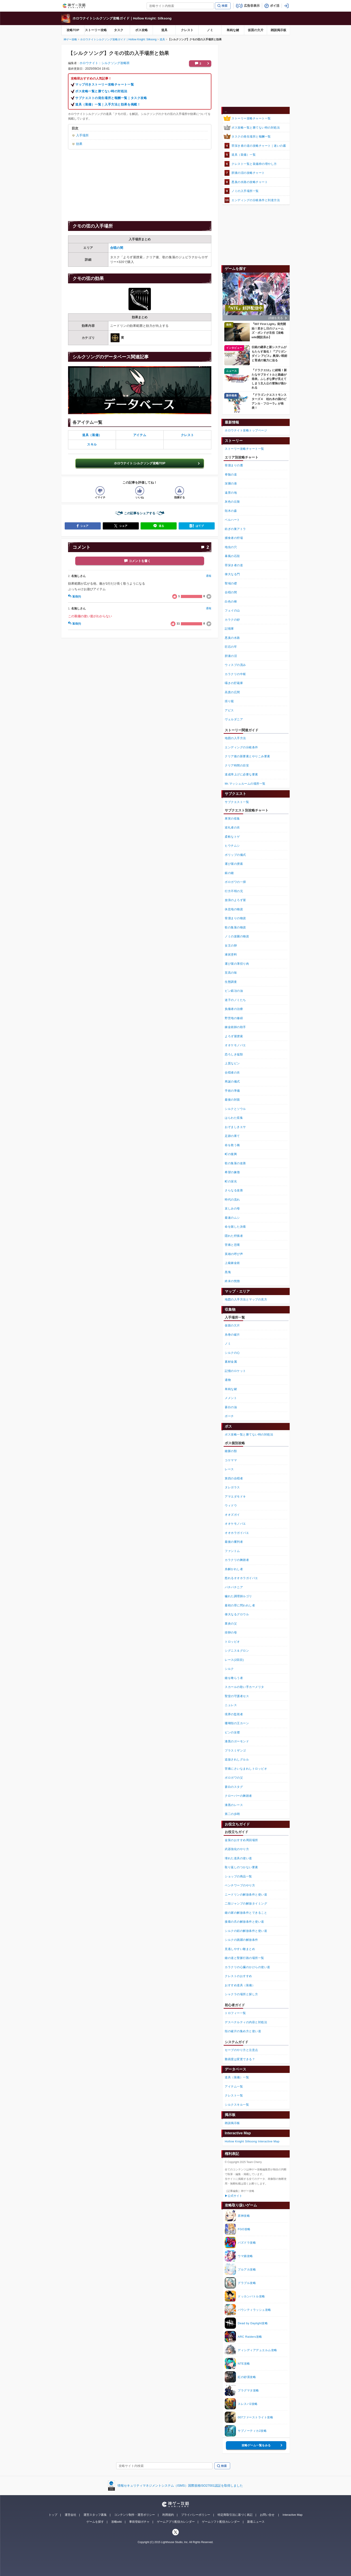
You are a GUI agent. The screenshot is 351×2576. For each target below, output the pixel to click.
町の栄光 (231, 1181)
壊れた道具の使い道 (238, 1858)
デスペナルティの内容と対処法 (246, 2022)
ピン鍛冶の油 (234, 990)
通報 (208, 575)
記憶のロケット (235, 1371)
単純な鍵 (233, 30)
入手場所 (82, 135)
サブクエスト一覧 (237, 802)
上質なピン (232, 1063)
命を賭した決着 (235, 1226)
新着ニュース (256, 2521)
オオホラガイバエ (237, 1532)
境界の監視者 (234, 1714)
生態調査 (231, 981)
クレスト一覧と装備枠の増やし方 (254, 164)
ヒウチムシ (232, 845)
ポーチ (229, 1416)
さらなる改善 (234, 1190)
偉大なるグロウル (237, 1614)
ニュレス (231, 1705)
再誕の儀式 (232, 1081)
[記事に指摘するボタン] (179, 490)
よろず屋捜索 (234, 1036)
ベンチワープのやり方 (240, 1885)
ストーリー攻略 (96, 30)
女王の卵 (231, 945)
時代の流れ (232, 1199)
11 (175, 623)
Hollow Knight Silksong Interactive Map (252, 2141)
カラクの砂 (232, 619)
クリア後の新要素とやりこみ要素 (247, 756)
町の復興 (231, 1154)
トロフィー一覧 (235, 2013)
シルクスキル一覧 (237, 2104)
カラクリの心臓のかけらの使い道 (247, 1967)
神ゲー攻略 (70, 39)
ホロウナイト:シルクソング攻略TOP (139, 463)
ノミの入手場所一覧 (245, 191)
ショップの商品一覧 (238, 1876)
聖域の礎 (231, 583)
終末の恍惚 (232, 1281)
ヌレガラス (232, 1487)
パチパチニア (234, 1587)
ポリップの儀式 (235, 855)
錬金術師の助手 (235, 1027)
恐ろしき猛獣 (234, 1054)
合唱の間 (116, 248)
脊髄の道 (231, 474)
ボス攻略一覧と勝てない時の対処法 (101, 91)
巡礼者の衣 (232, 827)
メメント (231, 1398)
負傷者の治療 (234, 1009)
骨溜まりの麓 (234, 465)
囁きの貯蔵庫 (234, 683)
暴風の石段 (232, 556)
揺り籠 (229, 701)
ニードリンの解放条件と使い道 (246, 1894)
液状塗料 (231, 954)
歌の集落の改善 (235, 1163)
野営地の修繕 (234, 1018)
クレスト (187, 30)
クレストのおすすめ (238, 1976)
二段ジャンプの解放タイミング (246, 1903)
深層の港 (231, 483)
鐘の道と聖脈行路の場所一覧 (244, 1958)
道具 (164, 30)
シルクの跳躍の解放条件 (241, 1939)
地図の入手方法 (235, 738)
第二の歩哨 (232, 1814)
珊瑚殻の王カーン (237, 1723)
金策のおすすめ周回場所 (241, 1840)
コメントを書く (140, 561)
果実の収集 (232, 818)
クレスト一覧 (234, 2095)
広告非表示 (252, 5)
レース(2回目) (234, 1659)
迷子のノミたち (235, 1000)
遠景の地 (231, 492)
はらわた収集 (234, 1117)
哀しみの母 (232, 1208)
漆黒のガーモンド (237, 1741)
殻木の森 (231, 510)
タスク (118, 30)
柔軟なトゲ (232, 836)
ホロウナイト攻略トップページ (246, 430)
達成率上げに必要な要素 (241, 774)
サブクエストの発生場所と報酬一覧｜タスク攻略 (111, 98)
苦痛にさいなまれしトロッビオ (246, 1768)
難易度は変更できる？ (240, 2059)
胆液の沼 (231, 656)
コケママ (231, 1460)
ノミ (210, 30)
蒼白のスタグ (234, 1786)
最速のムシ (232, 1217)
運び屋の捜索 (234, 863)
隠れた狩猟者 (234, 1235)
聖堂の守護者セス (237, 1696)
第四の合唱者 (234, 1478)
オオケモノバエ (235, 1045)
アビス (229, 710)
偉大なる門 (232, 574)
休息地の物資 (234, 909)
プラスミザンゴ (235, 1750)
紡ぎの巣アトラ (235, 529)
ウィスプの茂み (235, 665)
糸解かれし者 (234, 1569)
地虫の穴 (231, 547)
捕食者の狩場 (234, 538)
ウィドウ (231, 1505)
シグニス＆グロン (237, 1650)
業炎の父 (231, 1623)
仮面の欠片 (255, 30)
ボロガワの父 (234, 1777)
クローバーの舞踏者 (238, 1795)
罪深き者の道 (234, 565)
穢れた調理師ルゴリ (238, 1596)
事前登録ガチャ (139, 2521)
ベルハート (232, 519)
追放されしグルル (237, 1759)
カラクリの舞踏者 (237, 1560)
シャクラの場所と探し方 (241, 1994)
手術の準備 (232, 1090)
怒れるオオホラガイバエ (241, 1578)
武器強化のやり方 (237, 1849)
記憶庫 (229, 628)
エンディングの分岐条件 (241, 747)
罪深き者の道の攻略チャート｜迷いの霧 (258, 145)
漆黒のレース (234, 1805)
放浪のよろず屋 (235, 900)
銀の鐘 (229, 873)
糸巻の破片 (232, 1334)
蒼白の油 (231, 1407)
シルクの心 (232, 1352)
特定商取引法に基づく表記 (235, 2514)
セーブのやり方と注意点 (241, 2050)
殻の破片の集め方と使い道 (243, 2031)
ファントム (232, 1551)
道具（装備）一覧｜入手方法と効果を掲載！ (107, 104)
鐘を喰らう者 (234, 1678)
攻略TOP (72, 30)
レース (229, 1469)
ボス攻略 (141, 30)
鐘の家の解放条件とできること (246, 1912)
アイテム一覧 (234, 2086)
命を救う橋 (232, 1145)
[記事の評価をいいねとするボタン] (139, 490)
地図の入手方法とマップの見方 (246, 1299)
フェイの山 (232, 610)
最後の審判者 (234, 1541)
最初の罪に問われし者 (240, 1605)
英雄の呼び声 (234, 1254)
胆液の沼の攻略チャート (248, 172)
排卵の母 (231, 1632)
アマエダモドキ (235, 1496)
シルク (229, 1668)
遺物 (228, 1380)
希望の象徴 (232, 1172)
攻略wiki (116, 2521)
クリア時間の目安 (237, 765)
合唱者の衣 (232, 1072)
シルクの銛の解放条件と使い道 (246, 1931)
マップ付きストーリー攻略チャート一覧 (104, 84)
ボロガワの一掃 (235, 882)
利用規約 (168, 2514)
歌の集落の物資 (235, 927)
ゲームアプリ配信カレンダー (176, 2521)
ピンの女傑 (232, 1732)
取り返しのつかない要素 (241, 1867)
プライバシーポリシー (195, 2514)
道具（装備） (92, 435)
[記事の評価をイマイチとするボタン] (100, 490)
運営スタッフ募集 (95, 2514)
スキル (92, 444)
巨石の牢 (231, 646)
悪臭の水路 (232, 637)
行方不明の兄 (234, 891)
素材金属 (231, 1361)
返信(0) (74, 596)
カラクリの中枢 (235, 674)
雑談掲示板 (278, 30)
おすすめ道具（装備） (240, 1985)
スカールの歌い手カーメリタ (244, 1687)
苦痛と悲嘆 (232, 1244)
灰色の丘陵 (232, 501)
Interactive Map (292, 2514)
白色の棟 (231, 601)
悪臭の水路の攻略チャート (249, 182)
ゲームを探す (95, 2521)
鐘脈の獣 (231, 1451)
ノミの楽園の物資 (237, 936)
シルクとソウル (235, 1108)
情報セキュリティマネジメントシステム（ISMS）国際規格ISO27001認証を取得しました (180, 2485)
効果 (79, 144)
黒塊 (228, 1272)
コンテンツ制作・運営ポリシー (134, 2514)
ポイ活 (274, 5)
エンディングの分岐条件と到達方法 (255, 200)
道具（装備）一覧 (243, 154)
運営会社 (70, 2514)
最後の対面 (232, 1099)
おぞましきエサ (235, 1127)
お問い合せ (267, 2514)
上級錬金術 (232, 1263)
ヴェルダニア (234, 719)
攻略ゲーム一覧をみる (256, 2445)
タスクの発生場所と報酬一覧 (251, 136)
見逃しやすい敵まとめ (240, 1949)
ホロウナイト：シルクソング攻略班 (104, 63)
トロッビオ (232, 1641)
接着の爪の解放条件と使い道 (244, 1921)
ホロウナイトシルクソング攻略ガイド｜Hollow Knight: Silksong (122, 18)
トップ (53, 2514)
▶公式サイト (233, 2195)
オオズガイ (232, 1514)
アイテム (139, 435)
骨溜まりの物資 (235, 918)
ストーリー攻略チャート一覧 (251, 118)
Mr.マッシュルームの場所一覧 (245, 783)
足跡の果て (232, 1136)
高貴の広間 (232, 692)
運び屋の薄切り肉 (237, 963)
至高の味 (231, 972)
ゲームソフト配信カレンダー (221, 2521)
